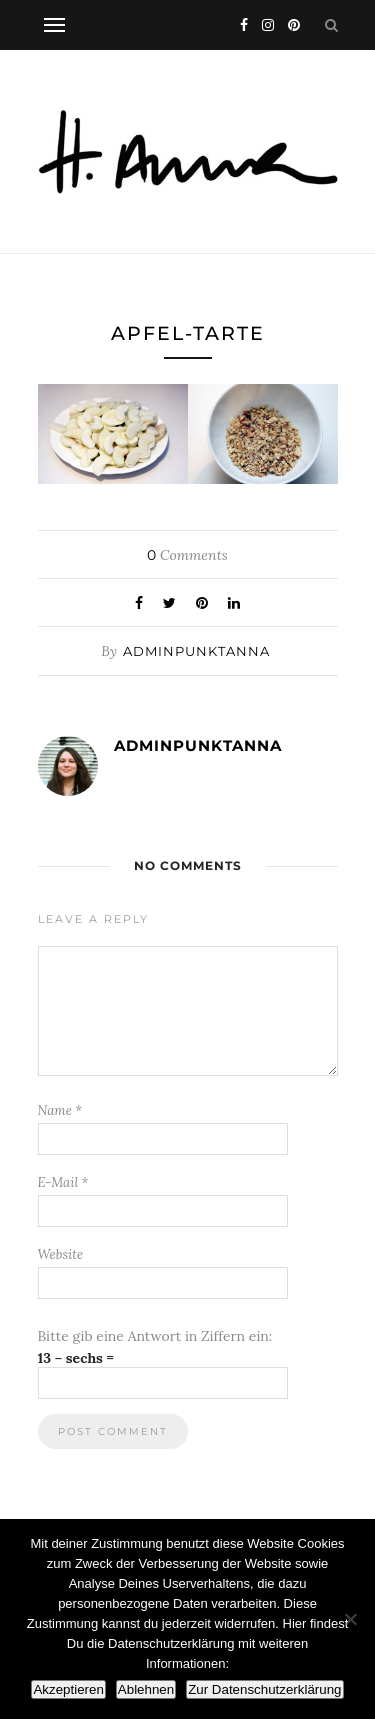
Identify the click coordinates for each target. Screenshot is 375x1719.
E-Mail (63, 1182)
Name (60, 1110)
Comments (187, 555)
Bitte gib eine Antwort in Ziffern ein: (155, 1336)
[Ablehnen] (350, 1619)
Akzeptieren (68, 1689)
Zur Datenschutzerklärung (264, 1689)
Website (61, 1254)
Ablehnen (146, 1689)
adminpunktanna (196, 651)
